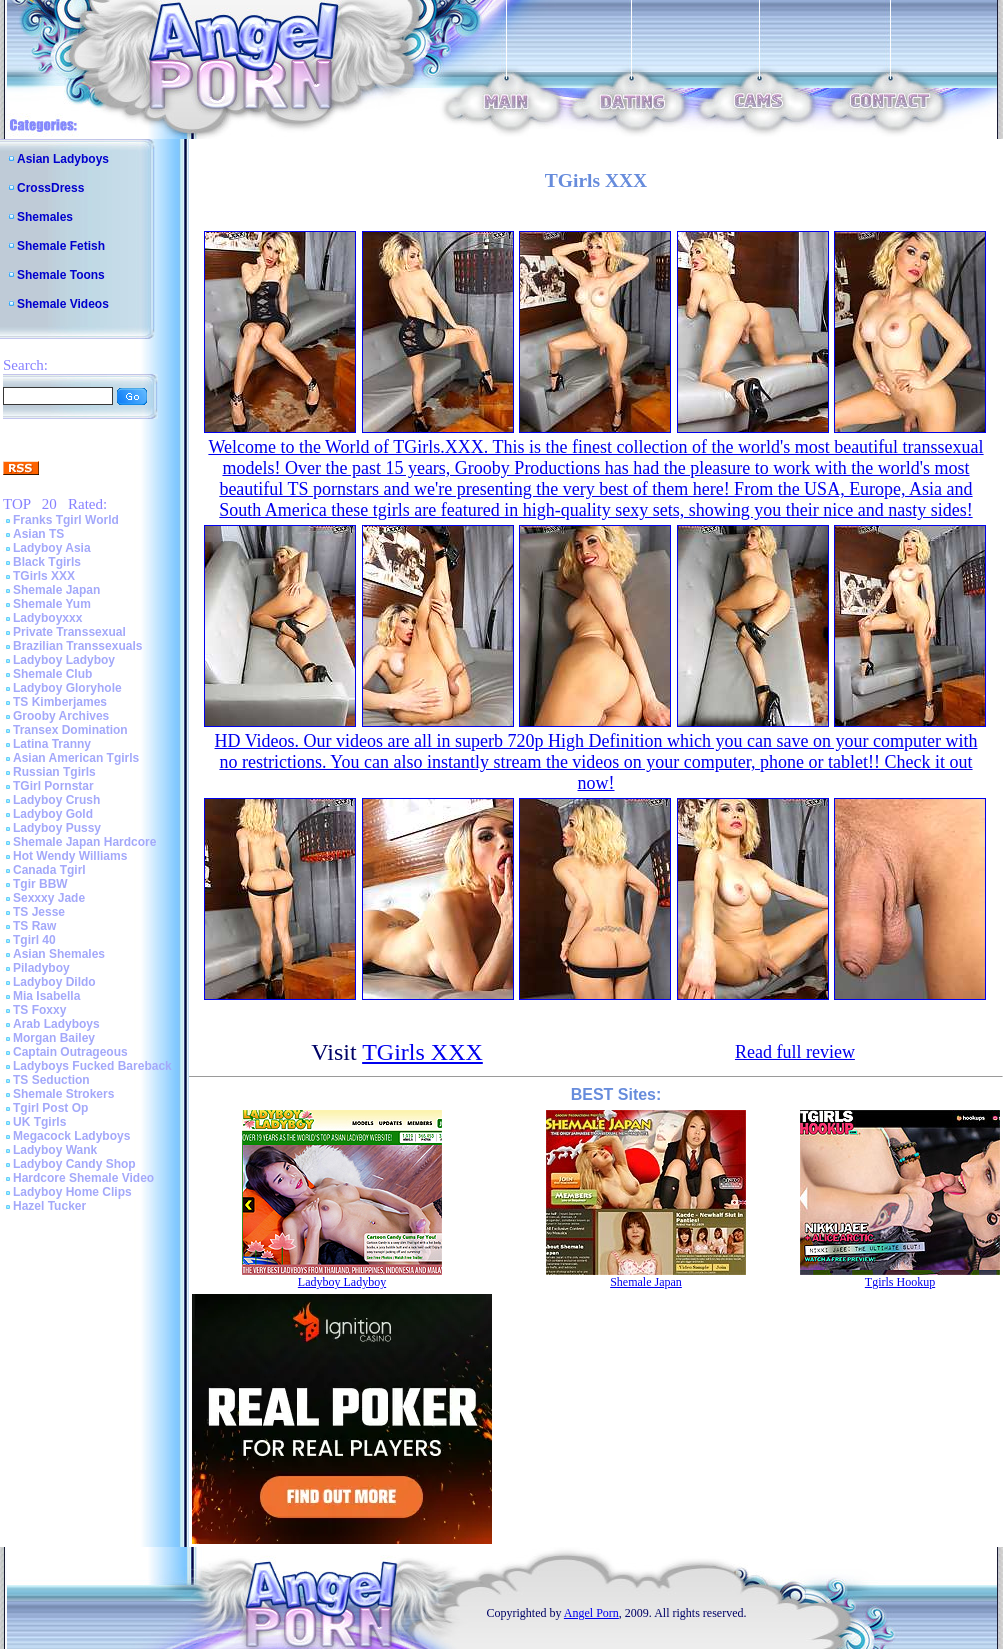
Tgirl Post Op (50, 1108)
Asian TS (38, 534)
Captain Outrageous (70, 1052)
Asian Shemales (59, 954)
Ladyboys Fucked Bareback (92, 1066)
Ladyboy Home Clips (72, 1192)
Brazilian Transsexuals (77, 646)
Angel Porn (591, 1613)
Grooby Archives (61, 716)
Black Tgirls (47, 562)
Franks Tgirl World (66, 520)
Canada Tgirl (49, 870)
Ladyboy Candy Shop (74, 1164)
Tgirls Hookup (900, 1282)
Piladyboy (41, 968)
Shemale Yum (52, 604)
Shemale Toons (61, 275)
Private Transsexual (69, 632)
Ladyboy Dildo (54, 982)
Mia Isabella (46, 996)
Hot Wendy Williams (70, 856)
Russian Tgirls (54, 772)
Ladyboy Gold (53, 814)
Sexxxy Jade (49, 898)
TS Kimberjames (60, 702)
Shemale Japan (56, 590)
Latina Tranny (52, 744)
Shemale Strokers (63, 1094)
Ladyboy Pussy (57, 828)
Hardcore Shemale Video (83, 1178)
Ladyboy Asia (52, 548)
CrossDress (50, 188)
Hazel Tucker (49, 1206)
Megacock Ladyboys (71, 1136)
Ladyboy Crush (56, 800)
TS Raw (34, 926)
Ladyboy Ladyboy (64, 660)
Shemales (45, 217)
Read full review (795, 1052)
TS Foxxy (39, 1010)
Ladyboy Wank (55, 1150)
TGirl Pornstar (53, 786)
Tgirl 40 (34, 940)
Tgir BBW (40, 884)
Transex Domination (70, 730)
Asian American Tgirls (76, 758)
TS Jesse (39, 912)
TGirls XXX (44, 576)
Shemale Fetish (61, 246)
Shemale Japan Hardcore (84, 842)
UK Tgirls (39, 1122)
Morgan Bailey (54, 1038)
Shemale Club (52, 674)
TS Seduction (51, 1080)
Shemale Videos (63, 304)
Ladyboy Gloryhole (67, 688)
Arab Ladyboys (56, 1024)
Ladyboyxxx (47, 618)
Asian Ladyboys (63, 159)
